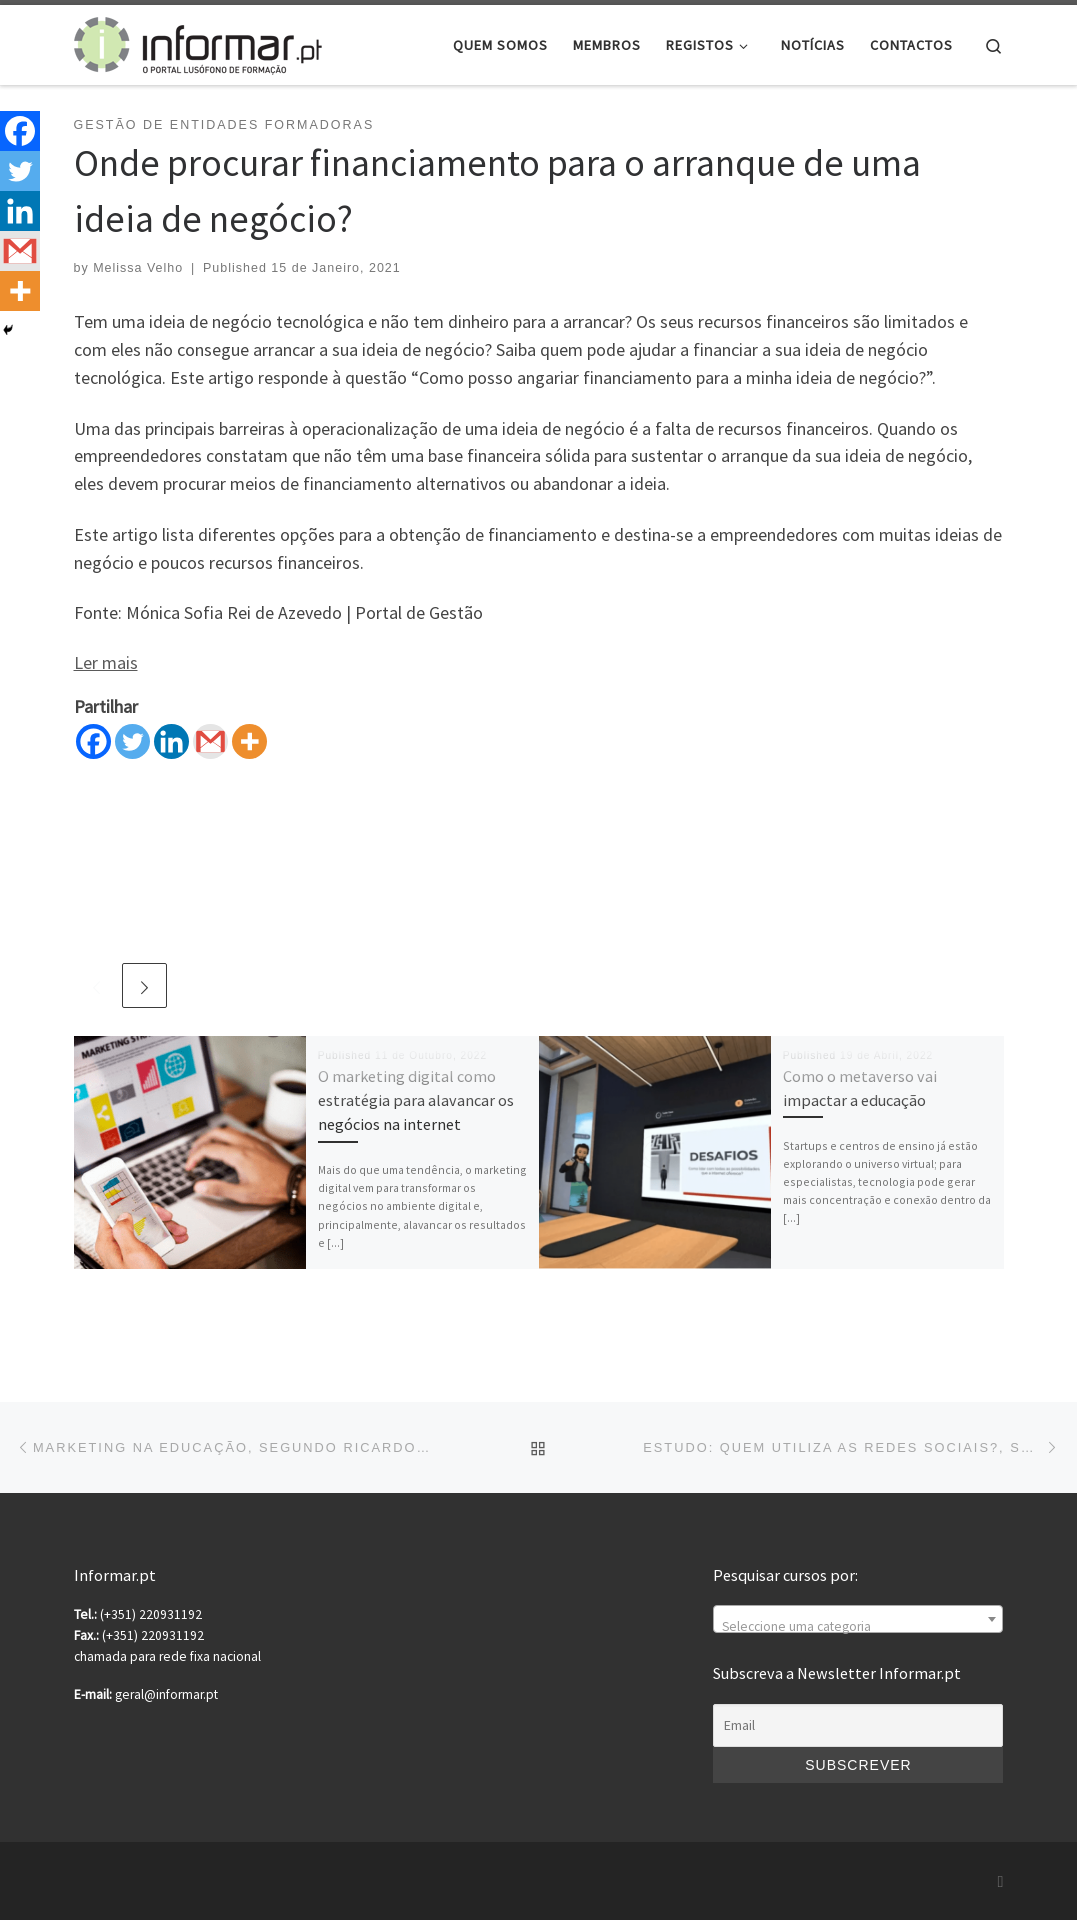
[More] (249, 741)
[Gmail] (210, 741)
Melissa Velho (138, 268)
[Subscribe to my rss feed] (1001, 1881)
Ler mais (106, 662)
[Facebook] (93, 741)
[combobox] (858, 1619)
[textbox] (858, 1627)
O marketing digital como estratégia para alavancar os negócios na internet (416, 1100)
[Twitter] (132, 741)
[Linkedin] (171, 741)
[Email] (858, 1726)
